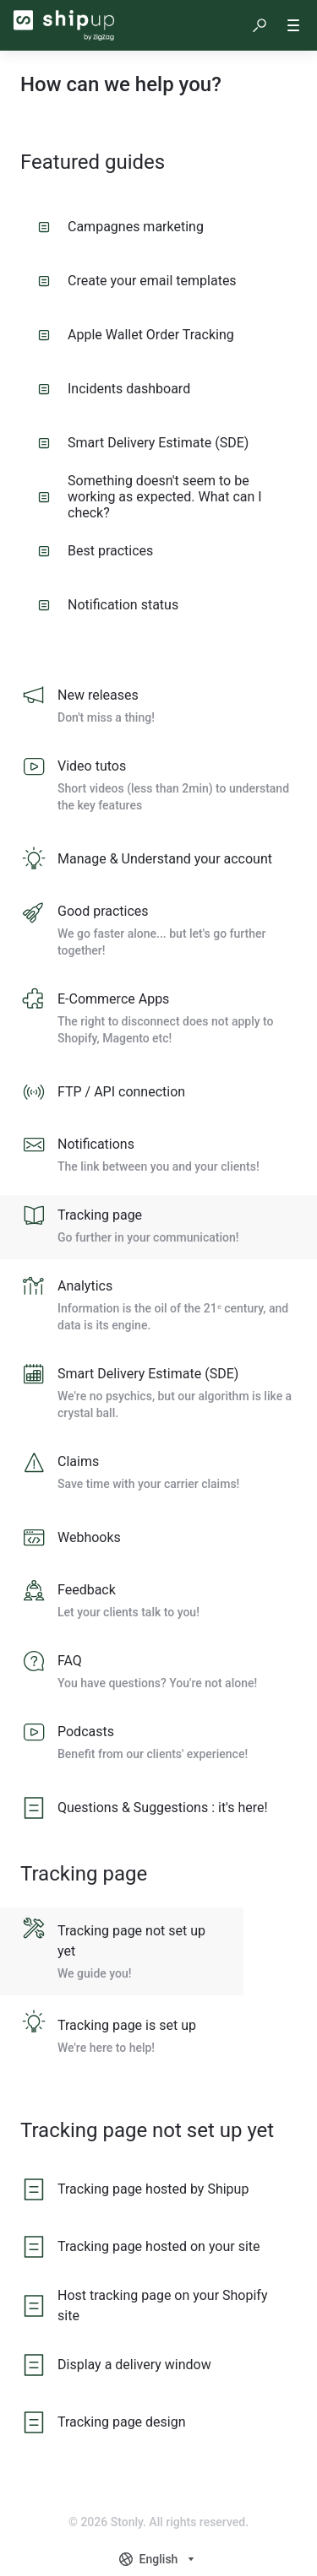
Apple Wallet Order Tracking (136, 335)
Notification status (108, 605)
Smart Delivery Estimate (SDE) (143, 443)
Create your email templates (137, 281)
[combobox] (158, 2559)
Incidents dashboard (114, 389)
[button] (259, 25)
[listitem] (158, 707)
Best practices (95, 551)
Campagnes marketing (121, 227)
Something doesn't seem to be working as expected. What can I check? (150, 496)
